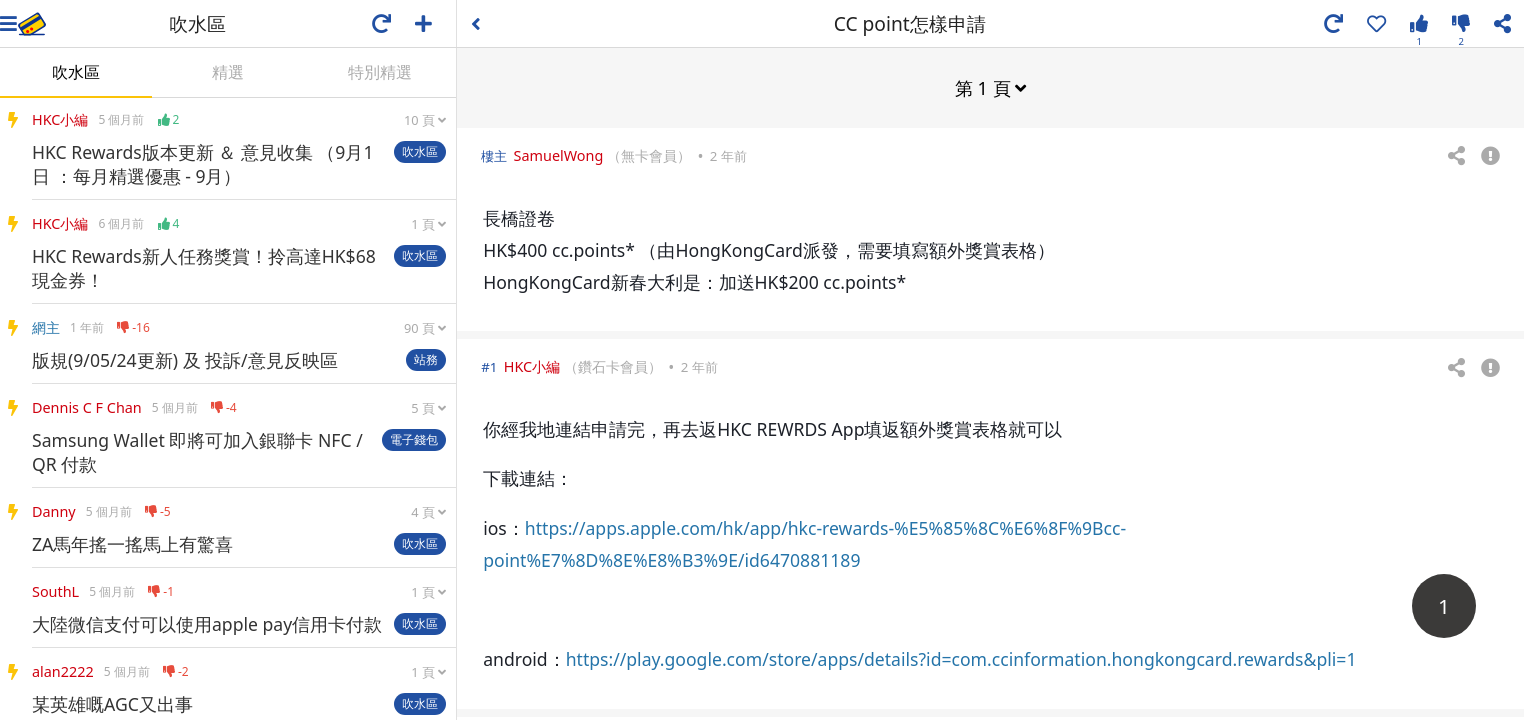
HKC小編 (532, 365)
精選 (228, 72)
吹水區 (76, 72)
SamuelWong (559, 154)
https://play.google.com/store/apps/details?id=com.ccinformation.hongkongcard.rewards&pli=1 (961, 658)
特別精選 (380, 72)
